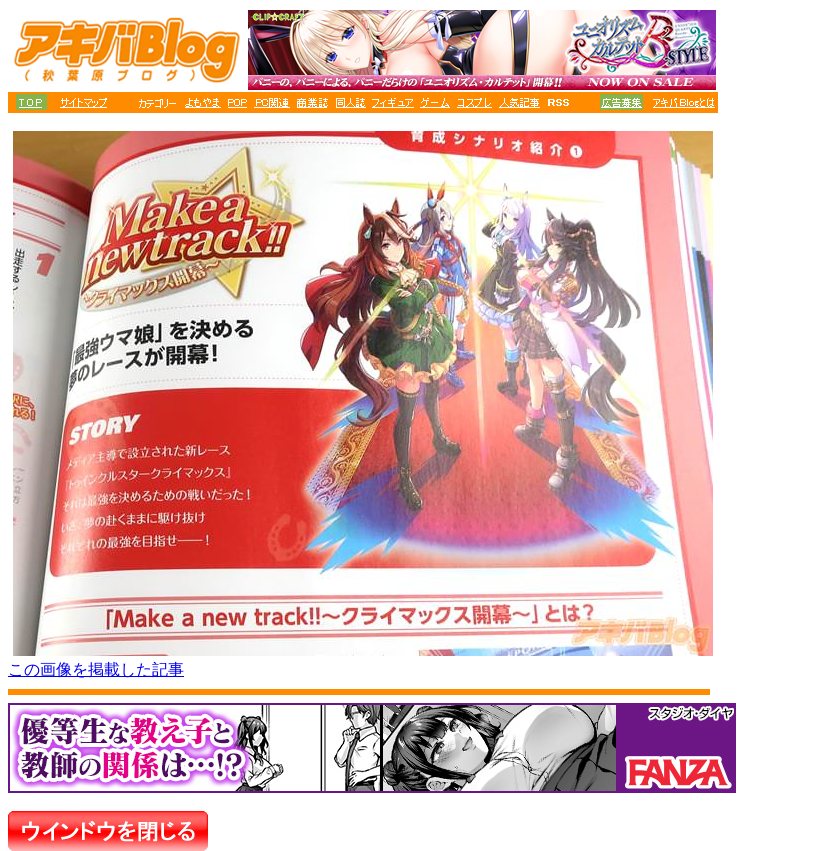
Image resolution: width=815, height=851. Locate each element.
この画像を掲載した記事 (96, 669)
